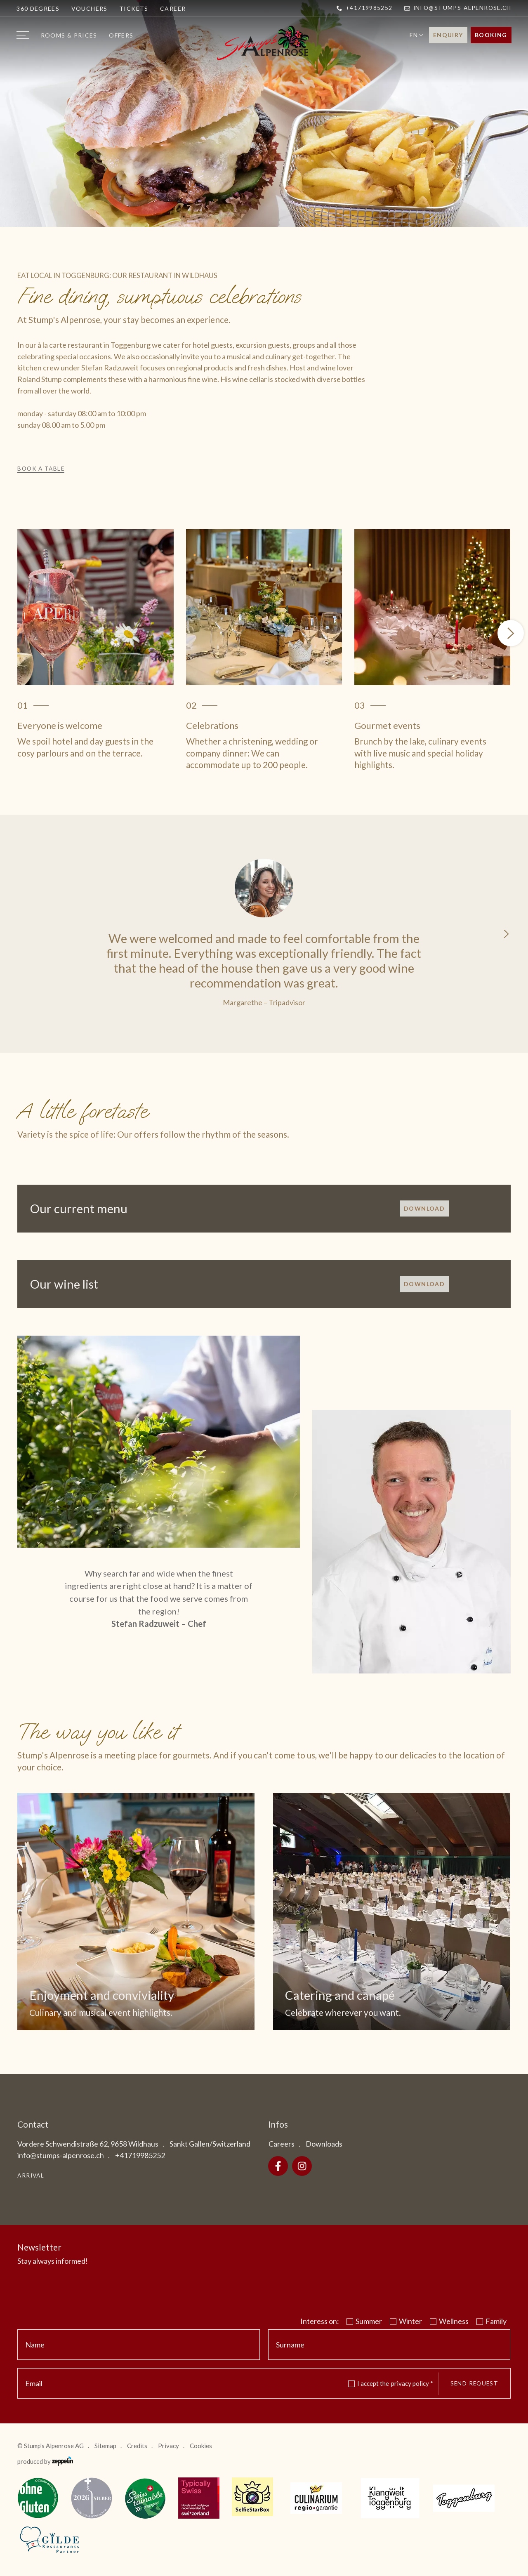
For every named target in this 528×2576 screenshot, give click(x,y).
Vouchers (89, 8)
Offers (121, 35)
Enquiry (448, 34)
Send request (474, 2383)
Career (173, 8)
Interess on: (319, 2321)
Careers (282, 2143)
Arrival (30, 2175)
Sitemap (105, 2445)
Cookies (201, 2445)
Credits (137, 2445)
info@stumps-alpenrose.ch (458, 8)
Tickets (133, 8)
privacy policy (412, 2383)
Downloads (324, 2143)
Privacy (168, 2445)
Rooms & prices (69, 35)
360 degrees (37, 8)
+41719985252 (364, 8)
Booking (491, 34)
